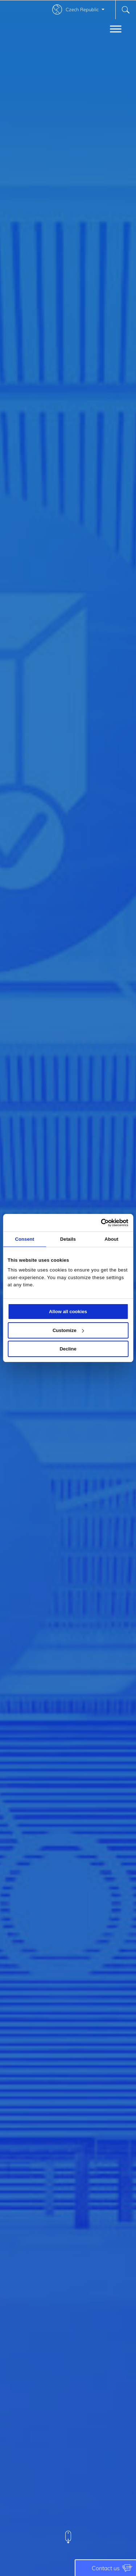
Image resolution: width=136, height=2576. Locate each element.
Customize (68, 1330)
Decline (67, 1349)
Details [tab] (68, 1239)
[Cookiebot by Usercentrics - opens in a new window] (97, 1223)
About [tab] (111, 1239)
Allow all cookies (68, 1311)
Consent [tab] (24, 1239)
